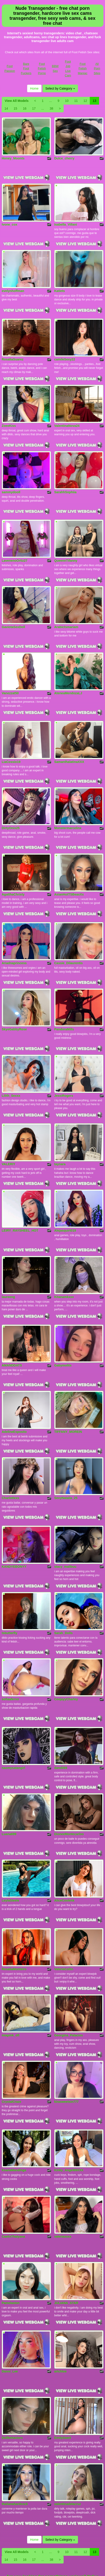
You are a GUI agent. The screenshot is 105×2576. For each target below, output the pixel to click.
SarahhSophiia (65, 481)
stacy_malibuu (65, 1528)
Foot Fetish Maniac (83, 68)
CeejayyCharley (66, 1657)
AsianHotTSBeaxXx (69, 873)
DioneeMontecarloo (69, 1788)
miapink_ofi (11, 1984)
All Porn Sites (97, 68)
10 (67, 101)
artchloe (60, 2311)
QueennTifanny (66, 548)
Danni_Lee (10, 2311)
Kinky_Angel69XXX (68, 2116)
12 (85, 101)
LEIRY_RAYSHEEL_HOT (20, 1200)
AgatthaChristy (13, 873)
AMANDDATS (12, 1332)
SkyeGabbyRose (14, 1004)
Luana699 (9, 1788)
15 (15, 108)
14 (6, 108)
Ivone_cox (9, 221)
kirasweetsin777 (66, 2049)
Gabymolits (63, 1332)
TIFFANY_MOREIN (68, 1396)
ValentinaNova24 (67, 417)
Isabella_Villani (65, 221)
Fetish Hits (26, 2569)
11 (76, 101)
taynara (60, 1136)
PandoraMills (64, 1004)
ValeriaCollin (63, 1920)
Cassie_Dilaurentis (68, 940)
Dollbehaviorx (12, 2376)
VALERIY (8, 1136)
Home (34, 88)
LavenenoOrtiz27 (15, 548)
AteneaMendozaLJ (68, 677)
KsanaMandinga (14, 2116)
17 (34, 108)
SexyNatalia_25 (66, 1461)
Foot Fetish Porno (42, 68)
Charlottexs (10, 1461)
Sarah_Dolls (63, 1592)
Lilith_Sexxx (11, 1069)
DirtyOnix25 (11, 808)
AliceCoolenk (64, 1853)
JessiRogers (63, 1069)
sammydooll (11, 481)
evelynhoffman (13, 285)
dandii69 (60, 1724)
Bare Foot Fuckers (26, 68)
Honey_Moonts (13, 156)
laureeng (8, 1265)
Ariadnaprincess (14, 940)
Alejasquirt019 (65, 1200)
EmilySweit (62, 2376)
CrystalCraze (11, 2049)
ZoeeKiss (9, 417)
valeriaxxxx (63, 2180)
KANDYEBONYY (14, 1528)
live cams (72, 2519)
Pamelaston (11, 2244)
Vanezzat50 (10, 677)
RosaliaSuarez (13, 352)
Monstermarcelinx (68, 808)
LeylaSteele (10, 1853)
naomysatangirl (13, 1724)
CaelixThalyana (13, 2180)
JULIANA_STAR (66, 2244)
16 (25, 108)
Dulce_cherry (64, 156)
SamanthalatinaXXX (69, 744)
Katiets (59, 285)
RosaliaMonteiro (14, 1920)
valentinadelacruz (67, 2441)
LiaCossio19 (11, 744)
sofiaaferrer (10, 1657)
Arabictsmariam (66, 613)
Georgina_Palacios (68, 1984)
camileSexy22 (64, 352)
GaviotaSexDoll (13, 613)
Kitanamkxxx (64, 1265)
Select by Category (60, 88)
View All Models (17, 101)
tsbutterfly (9, 1592)
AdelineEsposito (14, 1396)
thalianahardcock (15, 2441)
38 (51, 108)
